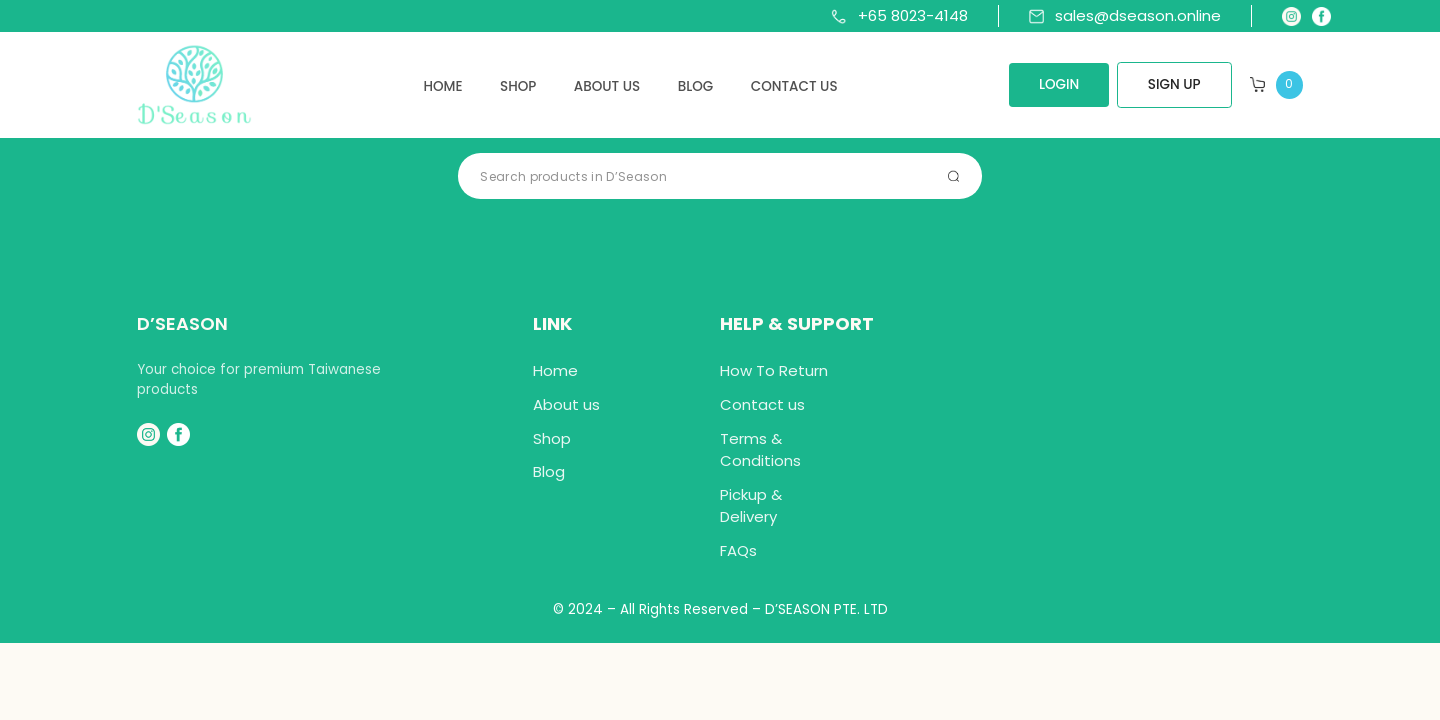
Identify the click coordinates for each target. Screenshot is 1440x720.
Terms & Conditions (760, 450)
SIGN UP (1174, 84)
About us (607, 86)
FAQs (738, 550)
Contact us (794, 86)
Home (442, 86)
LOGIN (1059, 84)
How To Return (774, 370)
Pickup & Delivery (751, 506)
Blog (696, 86)
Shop (518, 86)
